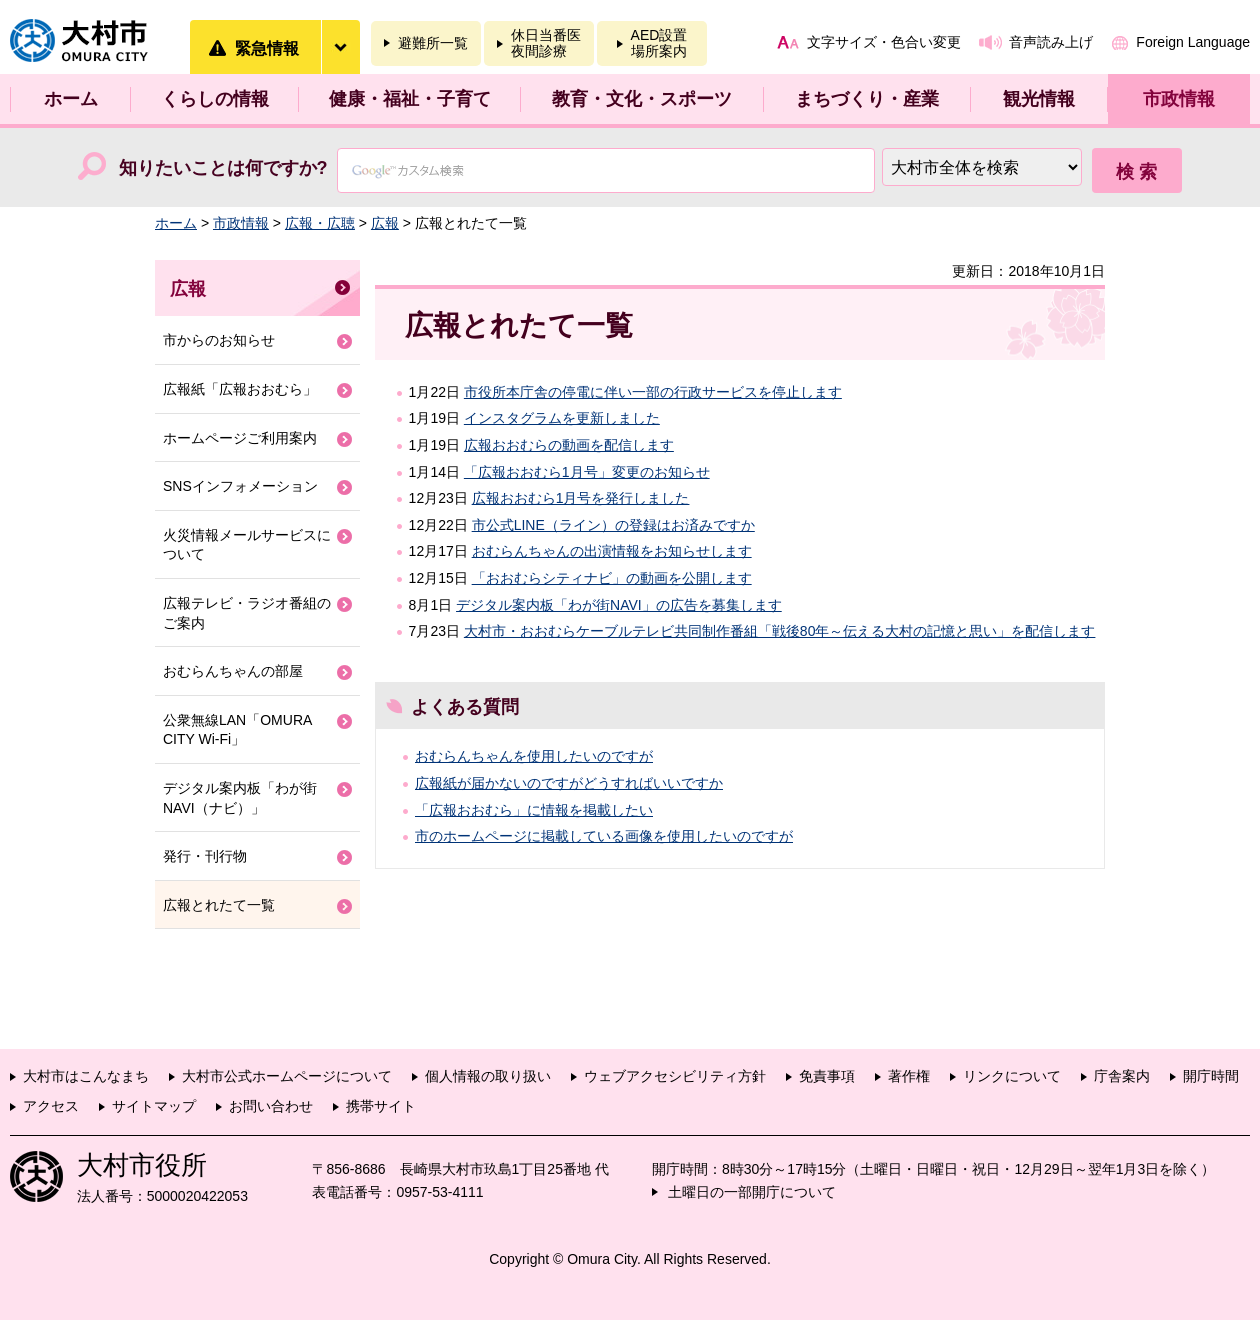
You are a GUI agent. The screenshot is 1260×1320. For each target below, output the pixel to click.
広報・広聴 (320, 223)
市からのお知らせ (219, 340)
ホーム (71, 99)
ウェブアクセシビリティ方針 (675, 1076)
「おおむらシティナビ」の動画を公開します (612, 578)
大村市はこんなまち (86, 1076)
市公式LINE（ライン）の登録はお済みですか (613, 525)
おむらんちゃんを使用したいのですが (534, 756)
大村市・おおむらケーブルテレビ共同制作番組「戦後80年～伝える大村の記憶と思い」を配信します (780, 631)
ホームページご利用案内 (240, 438)
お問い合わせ (271, 1106)
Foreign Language (1193, 42)
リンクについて (1012, 1076)
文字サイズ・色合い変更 (884, 42)
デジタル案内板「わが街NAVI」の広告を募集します (619, 605)
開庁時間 (1211, 1076)
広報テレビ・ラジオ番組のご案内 (247, 613)
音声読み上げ (1051, 42)
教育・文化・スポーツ (642, 99)
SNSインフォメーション (240, 486)
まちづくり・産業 (867, 99)
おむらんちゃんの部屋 (233, 671)
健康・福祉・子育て (410, 99)
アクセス (51, 1106)
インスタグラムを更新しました (562, 418)
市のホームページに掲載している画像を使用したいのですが (604, 836)
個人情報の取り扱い (488, 1076)
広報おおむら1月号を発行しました (581, 498)
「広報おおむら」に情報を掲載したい (534, 810)
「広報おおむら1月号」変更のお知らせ (587, 472)
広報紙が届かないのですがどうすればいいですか (569, 783)
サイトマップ (154, 1106)
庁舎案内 (1122, 1076)
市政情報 (1179, 99)
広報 (385, 223)
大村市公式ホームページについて (287, 1076)
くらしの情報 (215, 99)
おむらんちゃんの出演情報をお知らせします (612, 551)
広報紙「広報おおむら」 (240, 389)
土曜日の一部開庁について (752, 1192)
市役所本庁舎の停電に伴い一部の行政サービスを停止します (653, 392)
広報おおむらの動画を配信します (569, 445)
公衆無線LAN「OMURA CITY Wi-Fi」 (237, 730)
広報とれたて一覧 (219, 905)
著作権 (909, 1076)
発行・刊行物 (205, 856)
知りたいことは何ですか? (223, 168)
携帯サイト (381, 1106)
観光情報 (1039, 99)
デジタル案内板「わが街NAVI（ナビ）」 (240, 798)
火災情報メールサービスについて (247, 545)
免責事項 (827, 1076)
